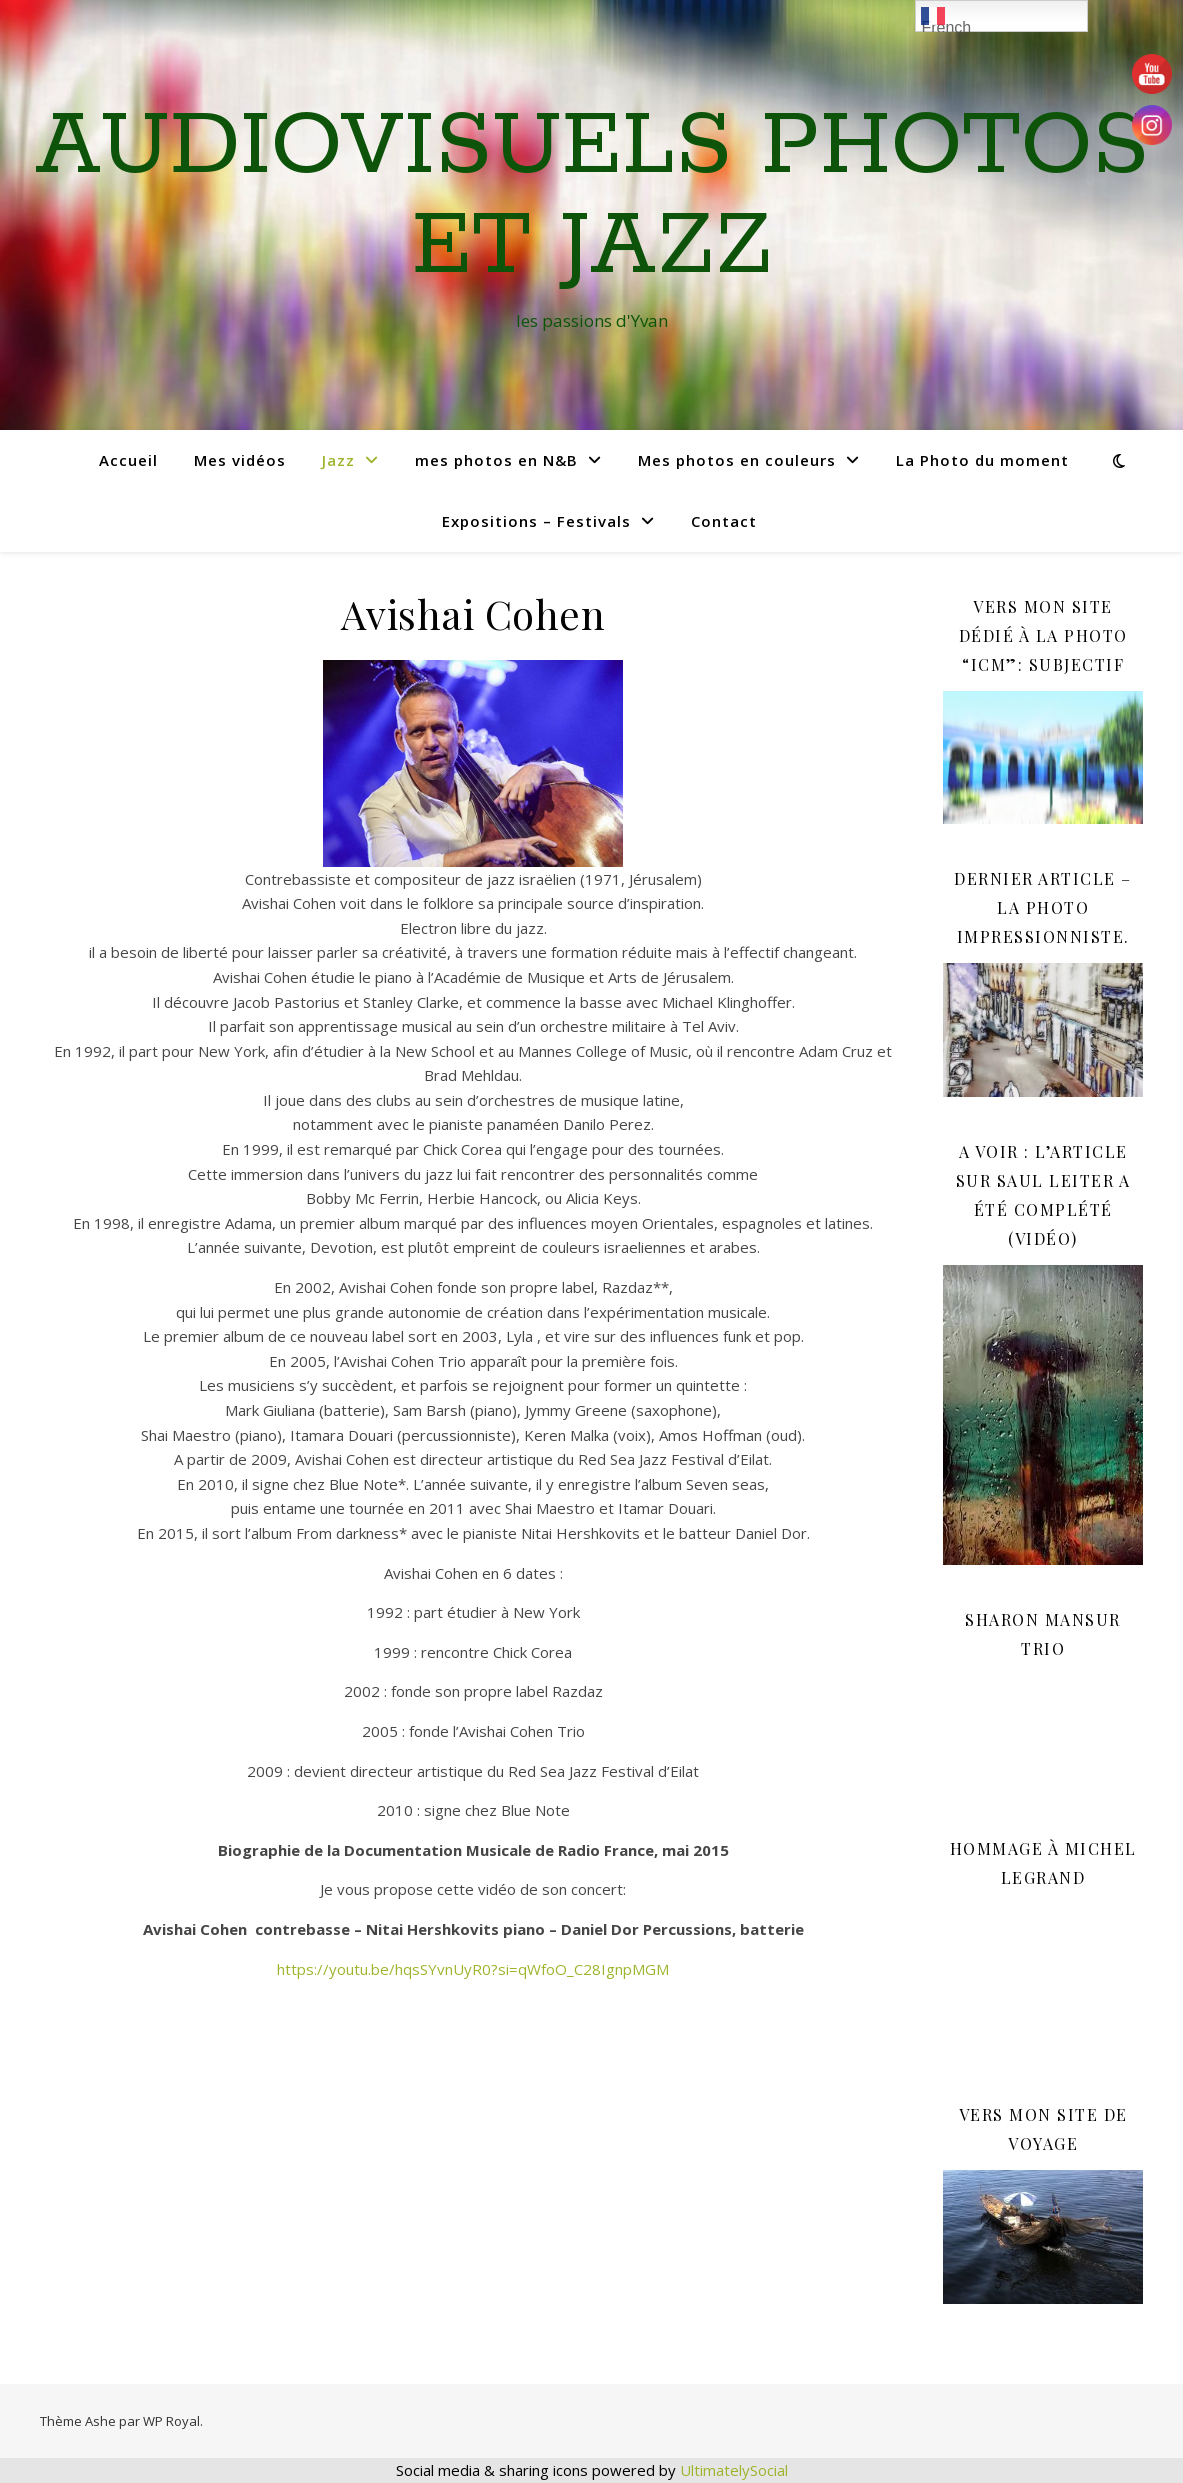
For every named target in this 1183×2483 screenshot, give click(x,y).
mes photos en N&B (496, 460)
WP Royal (171, 2421)
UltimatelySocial (734, 2470)
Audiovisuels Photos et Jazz (592, 197)
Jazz (338, 460)
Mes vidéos (240, 460)
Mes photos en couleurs (737, 460)
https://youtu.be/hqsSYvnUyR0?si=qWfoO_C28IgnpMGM (473, 1969)
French (946, 18)
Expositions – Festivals (536, 521)
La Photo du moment (982, 460)
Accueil (128, 460)
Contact (724, 521)
